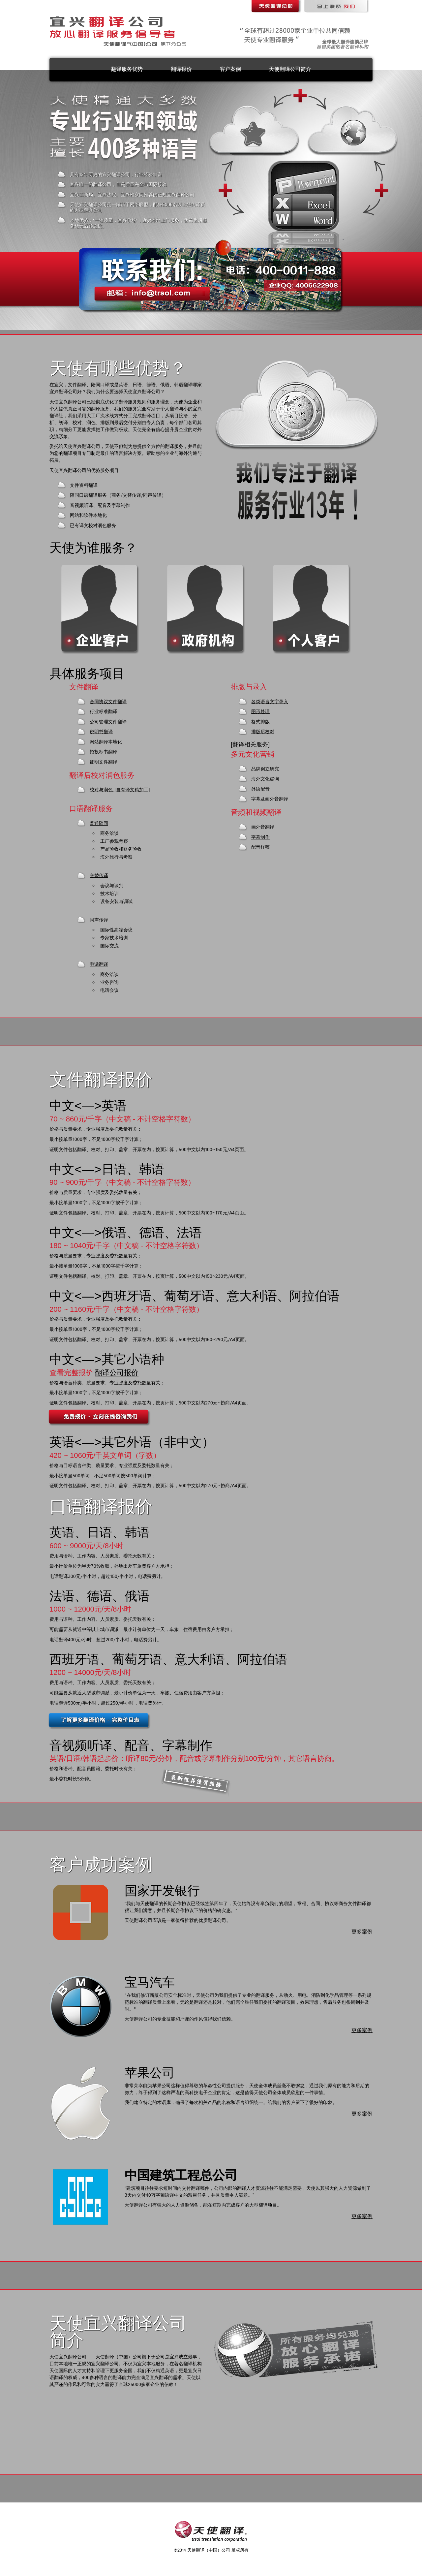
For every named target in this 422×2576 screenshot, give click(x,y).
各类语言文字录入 (269, 702)
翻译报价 (181, 69)
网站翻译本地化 (106, 742)
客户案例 (230, 69)
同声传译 (99, 920)
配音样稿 (260, 847)
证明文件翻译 (103, 762)
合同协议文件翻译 (108, 702)
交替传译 (99, 875)
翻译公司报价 (116, 1372)
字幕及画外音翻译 (269, 799)
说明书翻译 (101, 732)
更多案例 (362, 1932)
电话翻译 (99, 964)
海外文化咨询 (265, 779)
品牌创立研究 (265, 769)
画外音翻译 (262, 827)
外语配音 (260, 789)
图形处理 (260, 711)
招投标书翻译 (103, 752)
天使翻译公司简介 (290, 69)
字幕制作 (260, 837)
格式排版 (260, 722)
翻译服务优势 (127, 69)
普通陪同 (99, 823)
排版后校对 (262, 732)
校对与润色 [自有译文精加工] (120, 790)
